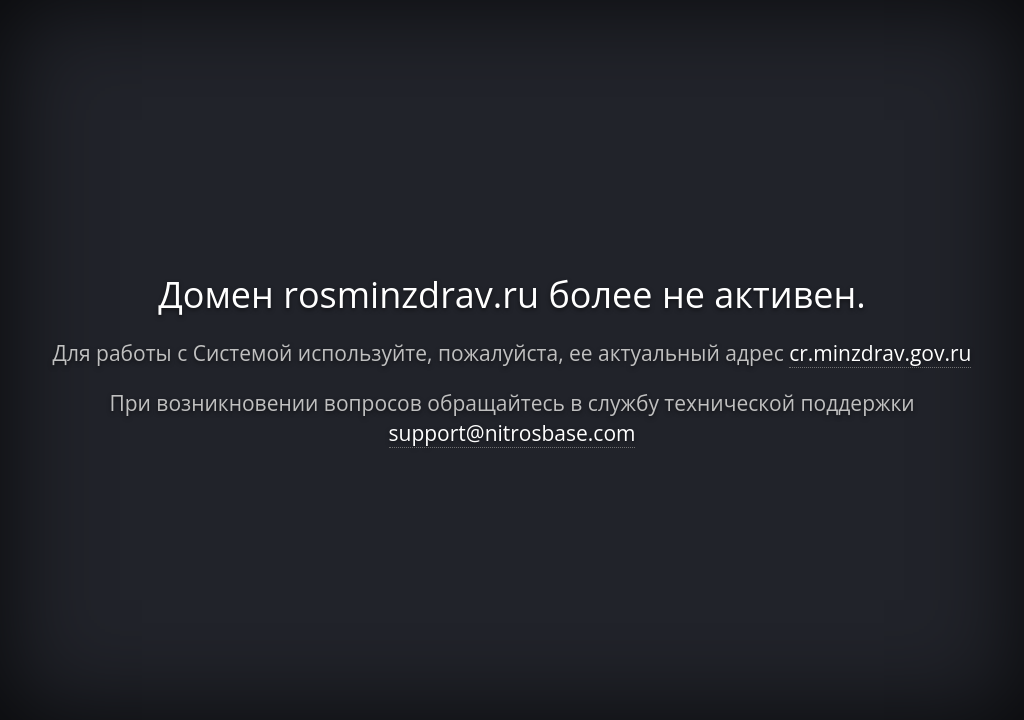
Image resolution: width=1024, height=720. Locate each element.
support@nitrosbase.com (512, 433)
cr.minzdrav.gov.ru (880, 353)
